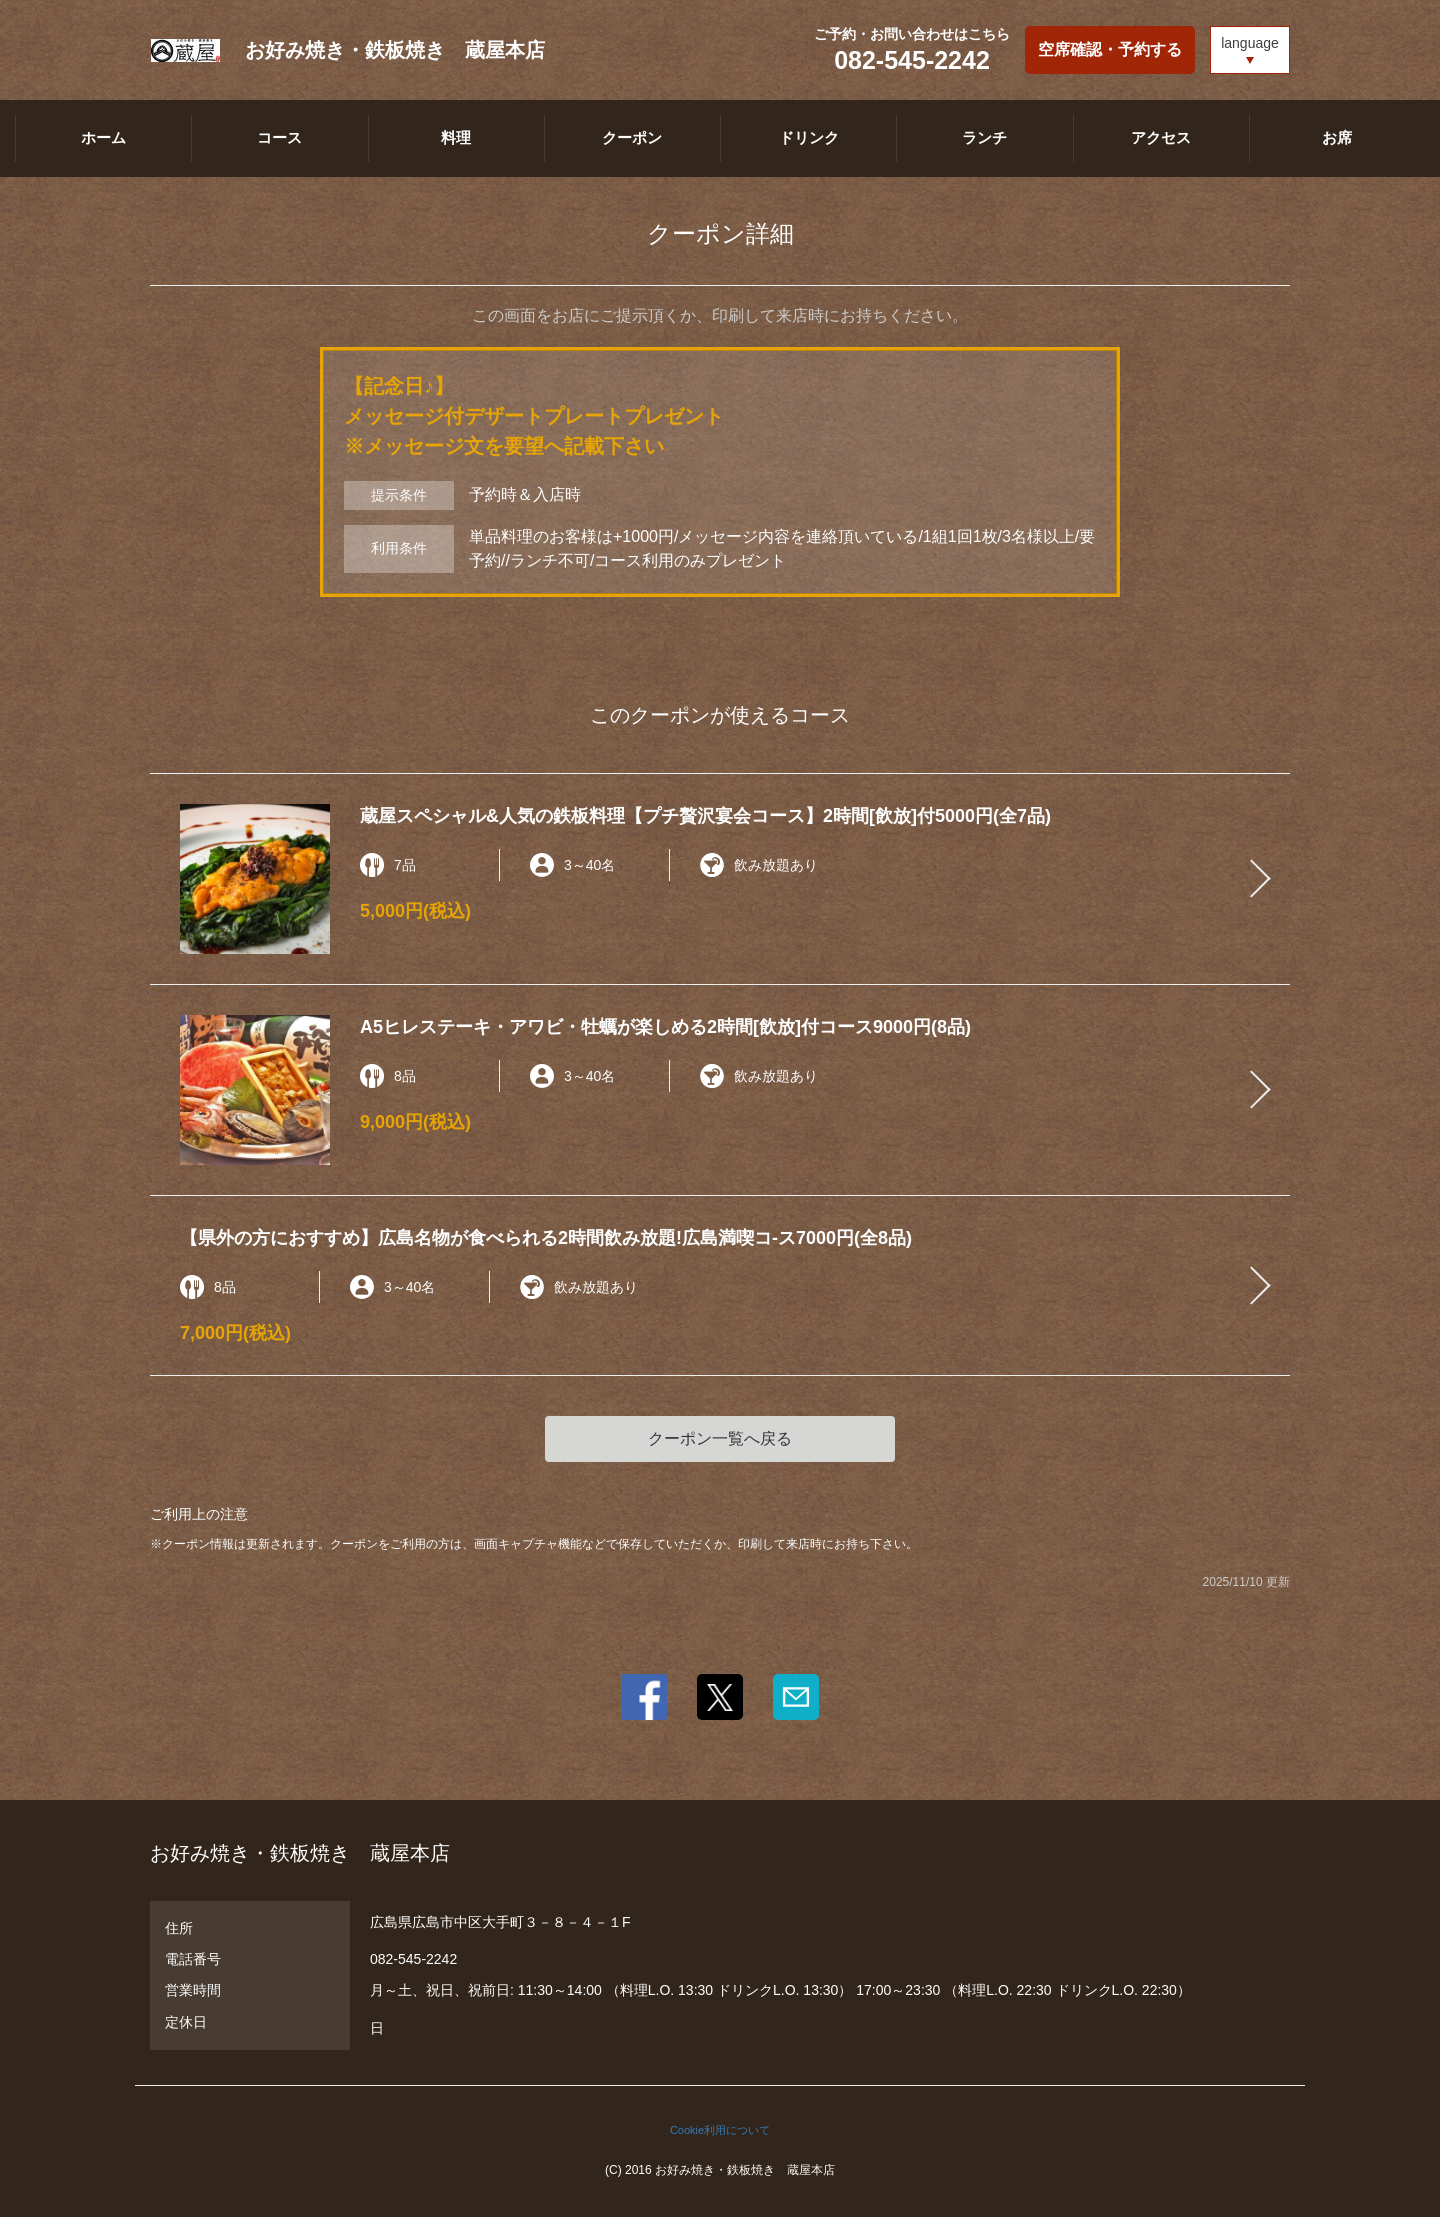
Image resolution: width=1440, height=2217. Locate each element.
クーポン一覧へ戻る (720, 1438)
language (1250, 43)
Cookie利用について (720, 2130)
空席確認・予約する (1110, 49)
